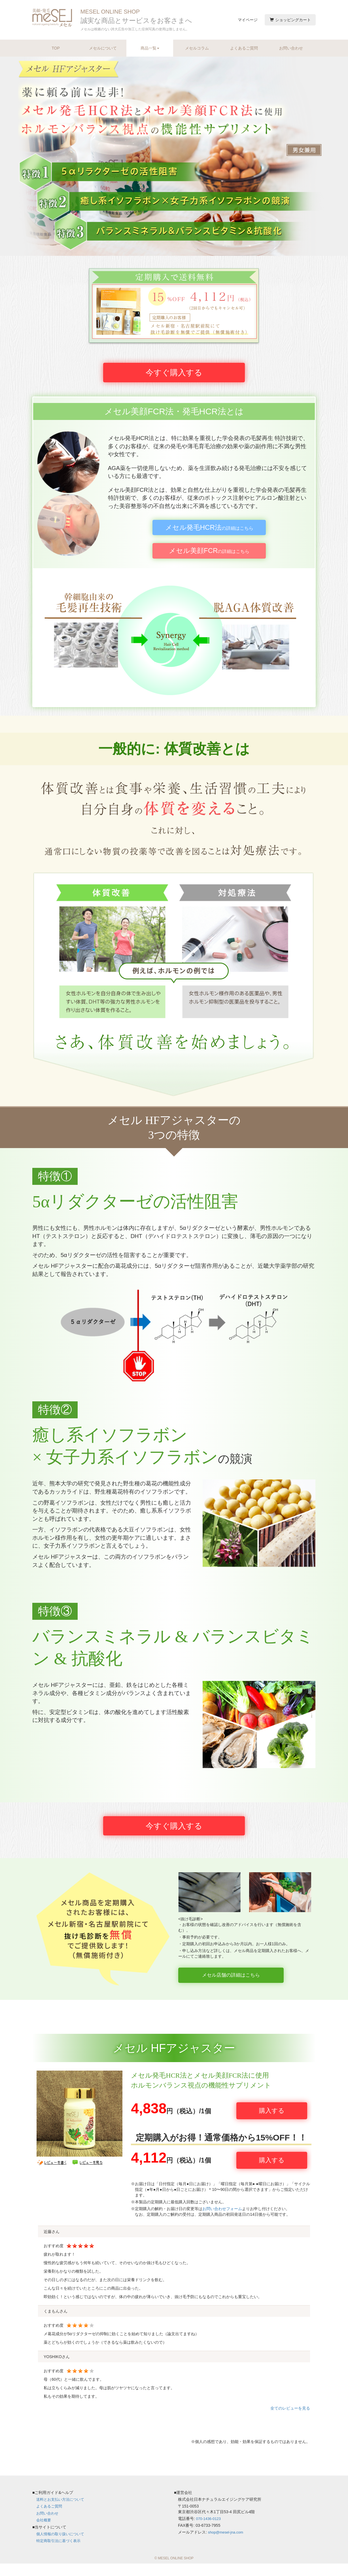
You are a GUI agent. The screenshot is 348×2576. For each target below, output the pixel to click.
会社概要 (44, 2532)
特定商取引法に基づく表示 (60, 2553)
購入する (272, 2131)
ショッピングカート (290, 20)
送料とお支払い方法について (62, 2512)
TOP (56, 48)
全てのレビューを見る (290, 2418)
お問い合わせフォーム (222, 2221)
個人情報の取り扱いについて (62, 2546)
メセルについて (103, 48)
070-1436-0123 (209, 2531)
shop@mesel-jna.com (227, 2545)
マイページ (248, 20)
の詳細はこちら (209, 536)
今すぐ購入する (174, 377)
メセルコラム (197, 48)
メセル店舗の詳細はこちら (245, 1999)
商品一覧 (150, 48)
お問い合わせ (291, 48)
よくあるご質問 (244, 48)
